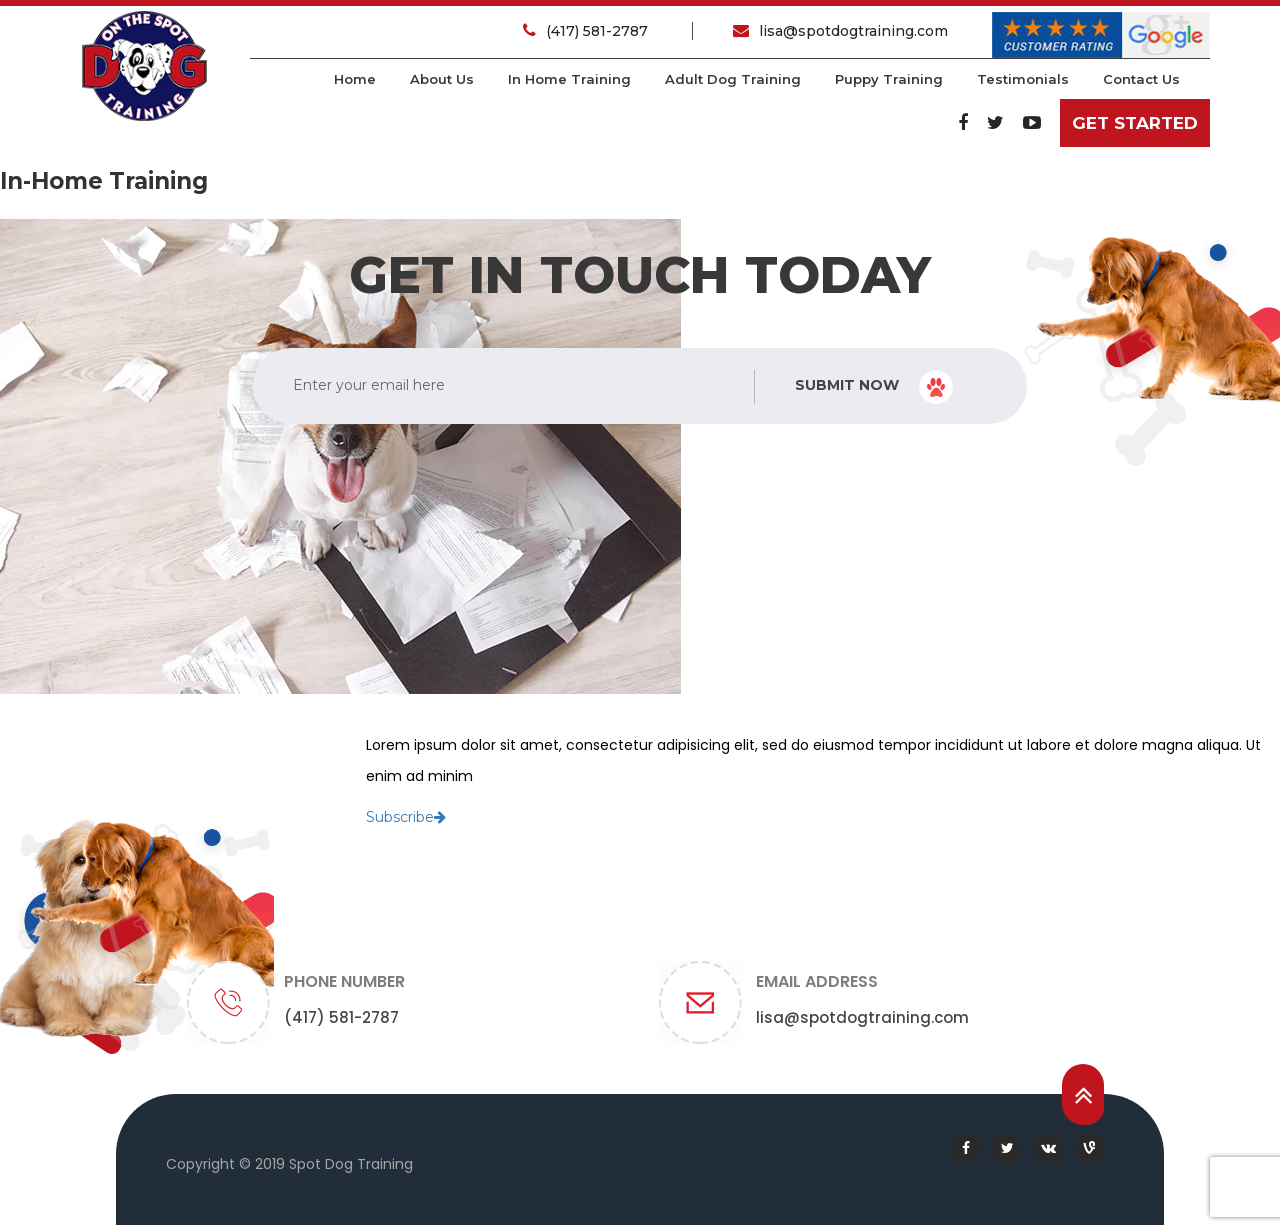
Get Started (1135, 123)
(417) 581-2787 (587, 31)
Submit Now (874, 387)
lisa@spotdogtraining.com (840, 31)
